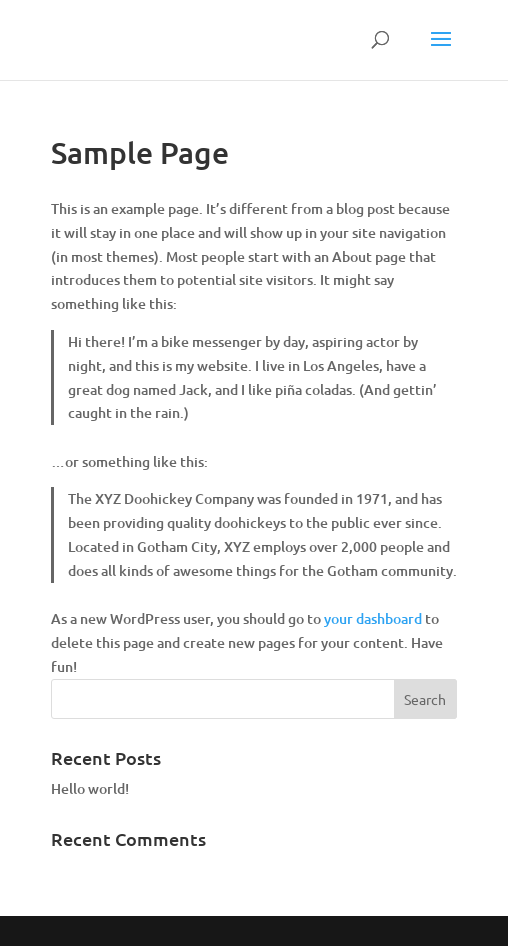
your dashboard (373, 618)
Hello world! (90, 788)
